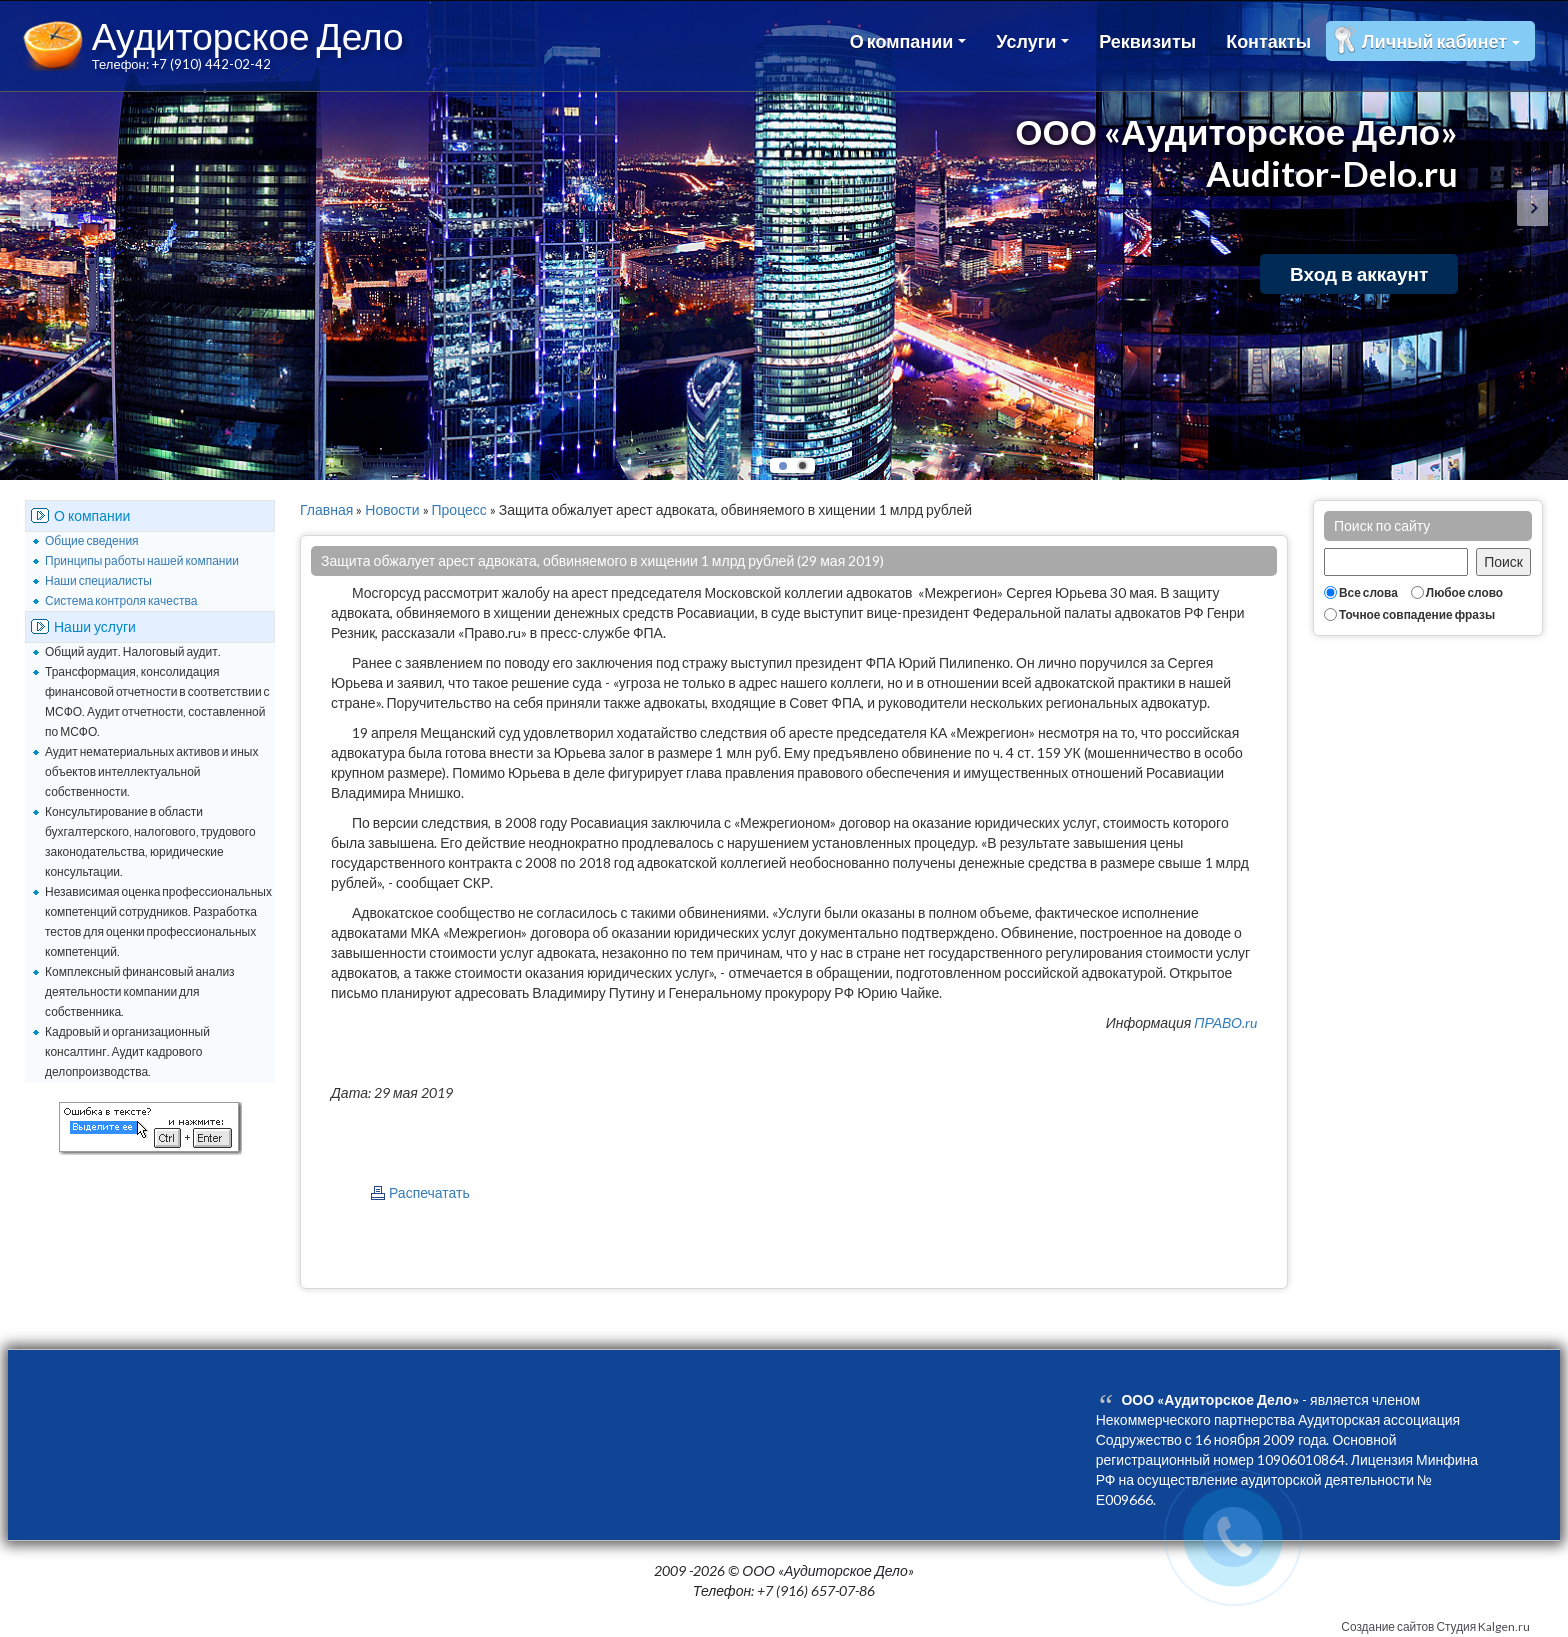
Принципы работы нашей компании (142, 560)
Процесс (459, 509)
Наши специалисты (98, 580)
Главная (326, 509)
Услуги (1032, 41)
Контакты (1268, 41)
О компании (908, 41)
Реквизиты (1147, 41)
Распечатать (429, 1192)
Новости (392, 509)
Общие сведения (92, 540)
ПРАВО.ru (1225, 1022)
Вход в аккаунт (1359, 273)
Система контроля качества (121, 600)
